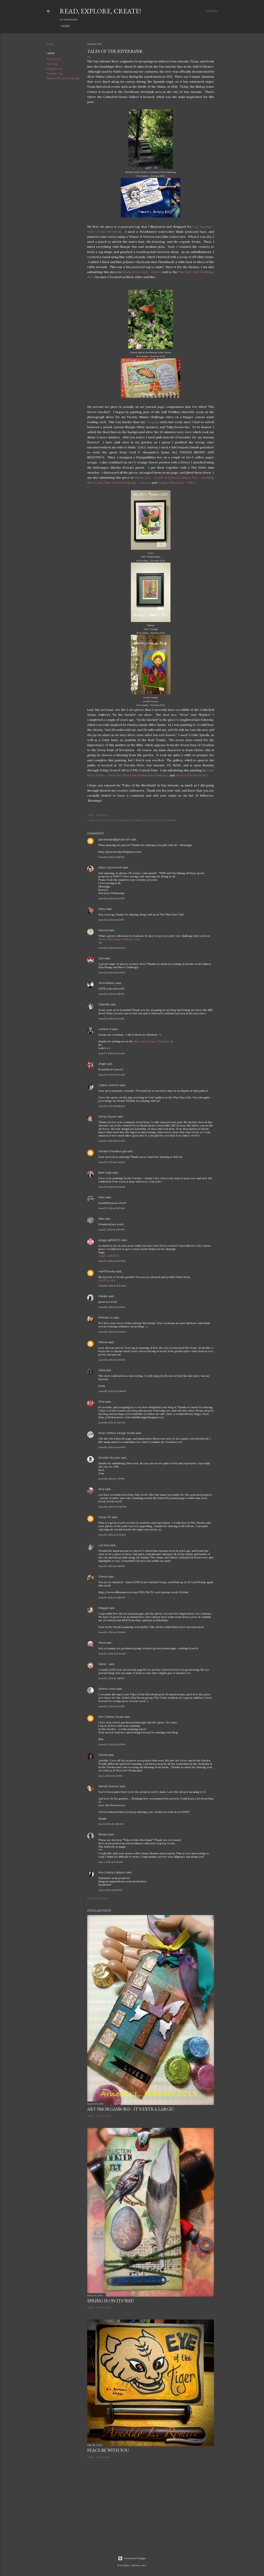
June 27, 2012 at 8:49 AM (111, 1140)
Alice (101, 1489)
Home (65, 26)
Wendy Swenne (108, 1786)
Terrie (101, 1642)
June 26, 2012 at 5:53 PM (111, 857)
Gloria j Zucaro (107, 1116)
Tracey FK (104, 1517)
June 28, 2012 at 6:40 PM (111, 1447)
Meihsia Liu (105, 1317)
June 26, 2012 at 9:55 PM (111, 994)
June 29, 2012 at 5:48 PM (111, 1566)
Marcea (103, 930)
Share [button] (50, 44)
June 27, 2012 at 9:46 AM (111, 1162)
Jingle (102, 1064)
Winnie (102, 1342)
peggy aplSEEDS (109, 1240)
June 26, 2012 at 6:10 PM (111, 898)
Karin (101, 1197)
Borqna (103, 1834)
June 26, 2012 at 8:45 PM (111, 972)
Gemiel (103, 1755)
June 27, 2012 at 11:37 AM (111, 1208)
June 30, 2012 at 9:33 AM (111, 1632)
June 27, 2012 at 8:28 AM (111, 1106)
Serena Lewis (107, 1688)
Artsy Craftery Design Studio (116, 1433)
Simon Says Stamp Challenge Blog (119, 939)
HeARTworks (106, 1271)
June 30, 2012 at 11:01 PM (111, 1744)
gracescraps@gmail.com (114, 839)
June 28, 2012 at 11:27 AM (111, 1422)
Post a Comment (98, 1898)
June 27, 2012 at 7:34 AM (111, 1074)
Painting (51, 64)
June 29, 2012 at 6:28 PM (111, 1597)
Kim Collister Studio (111, 1717)
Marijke (103, 1296)
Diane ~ (103, 1664)
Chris (101, 1401)
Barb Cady (105, 1172)
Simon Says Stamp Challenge (151, 1041)
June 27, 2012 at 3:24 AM (111, 1053)
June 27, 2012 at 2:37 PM (111, 1229)
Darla (101, 1370)
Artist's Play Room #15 (192, 775)
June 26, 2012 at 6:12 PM (111, 919)
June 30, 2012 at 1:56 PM (111, 1678)
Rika (101, 1218)
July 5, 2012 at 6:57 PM (110, 1890)
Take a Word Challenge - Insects (127, 482)
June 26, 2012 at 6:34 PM (111, 947)
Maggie (103, 1608)
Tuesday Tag (54, 73)
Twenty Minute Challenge (63, 78)
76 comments (103, 2115)
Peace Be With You (108, 2450)
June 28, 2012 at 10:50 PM (112, 1506)
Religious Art (54, 68)
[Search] (212, 11)
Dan (101, 958)
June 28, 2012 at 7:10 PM (111, 1478)
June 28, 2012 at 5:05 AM (111, 1307)
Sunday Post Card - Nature (141, 272)
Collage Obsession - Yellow (177, 482)
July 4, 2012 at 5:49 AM (110, 1862)
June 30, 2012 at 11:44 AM (112, 1653)
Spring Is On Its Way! (110, 2301)
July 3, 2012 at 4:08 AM (110, 1824)
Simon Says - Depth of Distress (157, 477)
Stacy (102, 909)
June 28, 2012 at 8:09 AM (111, 1331)
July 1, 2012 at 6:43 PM (110, 1775)
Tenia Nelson (106, 983)
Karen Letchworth (110, 867)
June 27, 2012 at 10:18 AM (111, 1186)
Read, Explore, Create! (100, 11)
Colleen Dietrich (108, 1085)
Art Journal (53, 59)
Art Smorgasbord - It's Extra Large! (130, 2109)
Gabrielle (104, 1004)
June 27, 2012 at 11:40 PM (111, 1261)
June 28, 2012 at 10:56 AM (112, 1391)
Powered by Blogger (132, 2558)
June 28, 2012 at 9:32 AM (111, 1359)
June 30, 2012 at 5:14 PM (111, 1706)
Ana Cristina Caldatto (111, 1872)
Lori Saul (103, 1545)
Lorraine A (104, 1029)
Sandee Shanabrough (112, 1151)
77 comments (103, 2307)
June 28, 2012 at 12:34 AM (112, 1285)
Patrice (103, 1576)
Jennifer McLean (109, 1457)
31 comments (103, 2457)
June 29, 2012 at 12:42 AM (112, 1534)
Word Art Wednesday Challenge (145, 775)
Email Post (102, 814)
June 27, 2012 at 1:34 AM (111, 1018)
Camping (152, 422)
